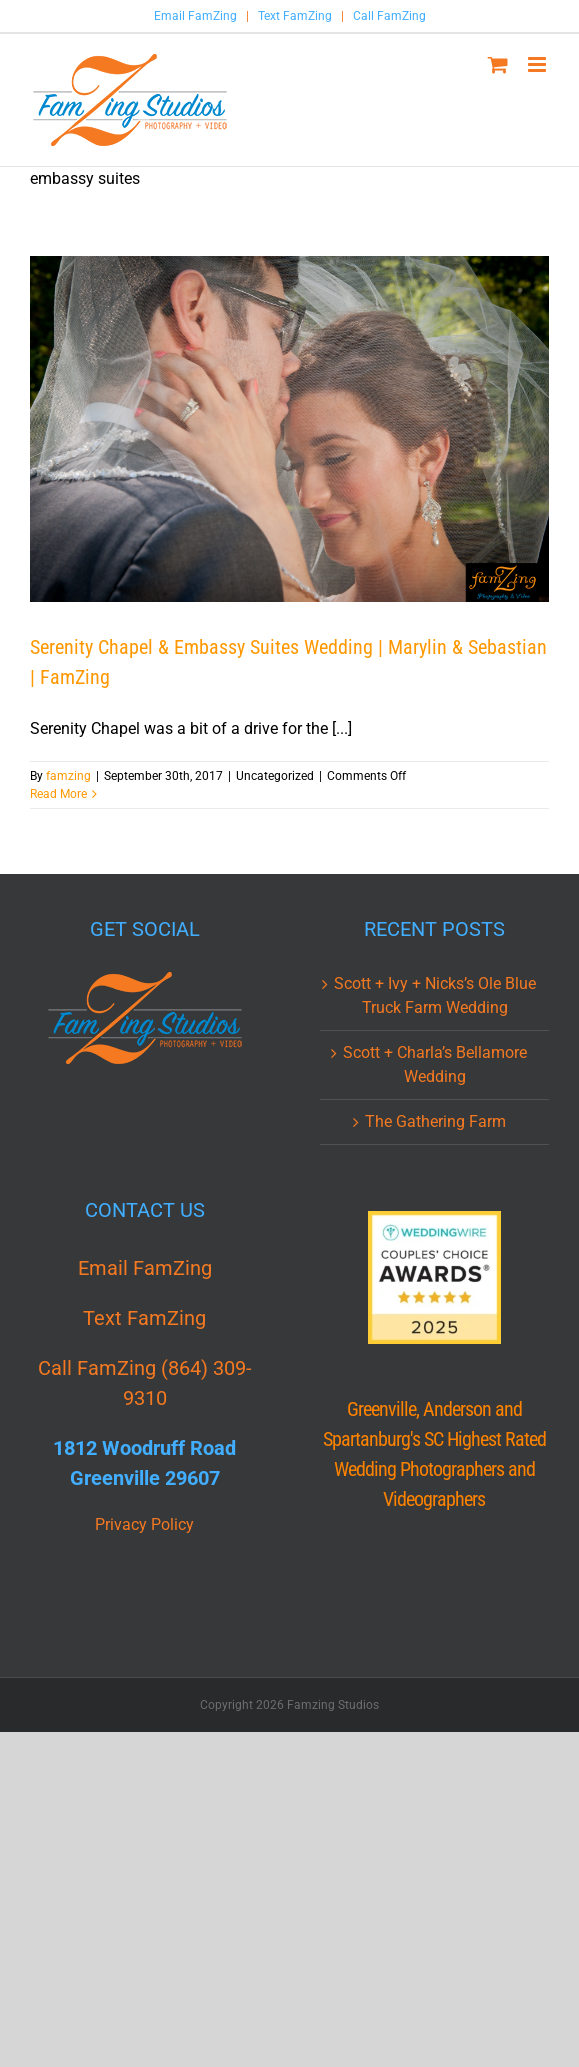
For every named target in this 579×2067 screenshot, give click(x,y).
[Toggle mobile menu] (538, 64)
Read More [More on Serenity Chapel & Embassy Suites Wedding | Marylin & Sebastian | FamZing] (58, 794)
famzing (68, 776)
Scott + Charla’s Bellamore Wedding (435, 1064)
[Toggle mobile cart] (498, 64)
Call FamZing (389, 16)
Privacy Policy (144, 1524)
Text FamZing (295, 16)
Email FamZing (195, 16)
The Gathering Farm (435, 1121)
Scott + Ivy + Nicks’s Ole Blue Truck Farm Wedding (435, 995)
